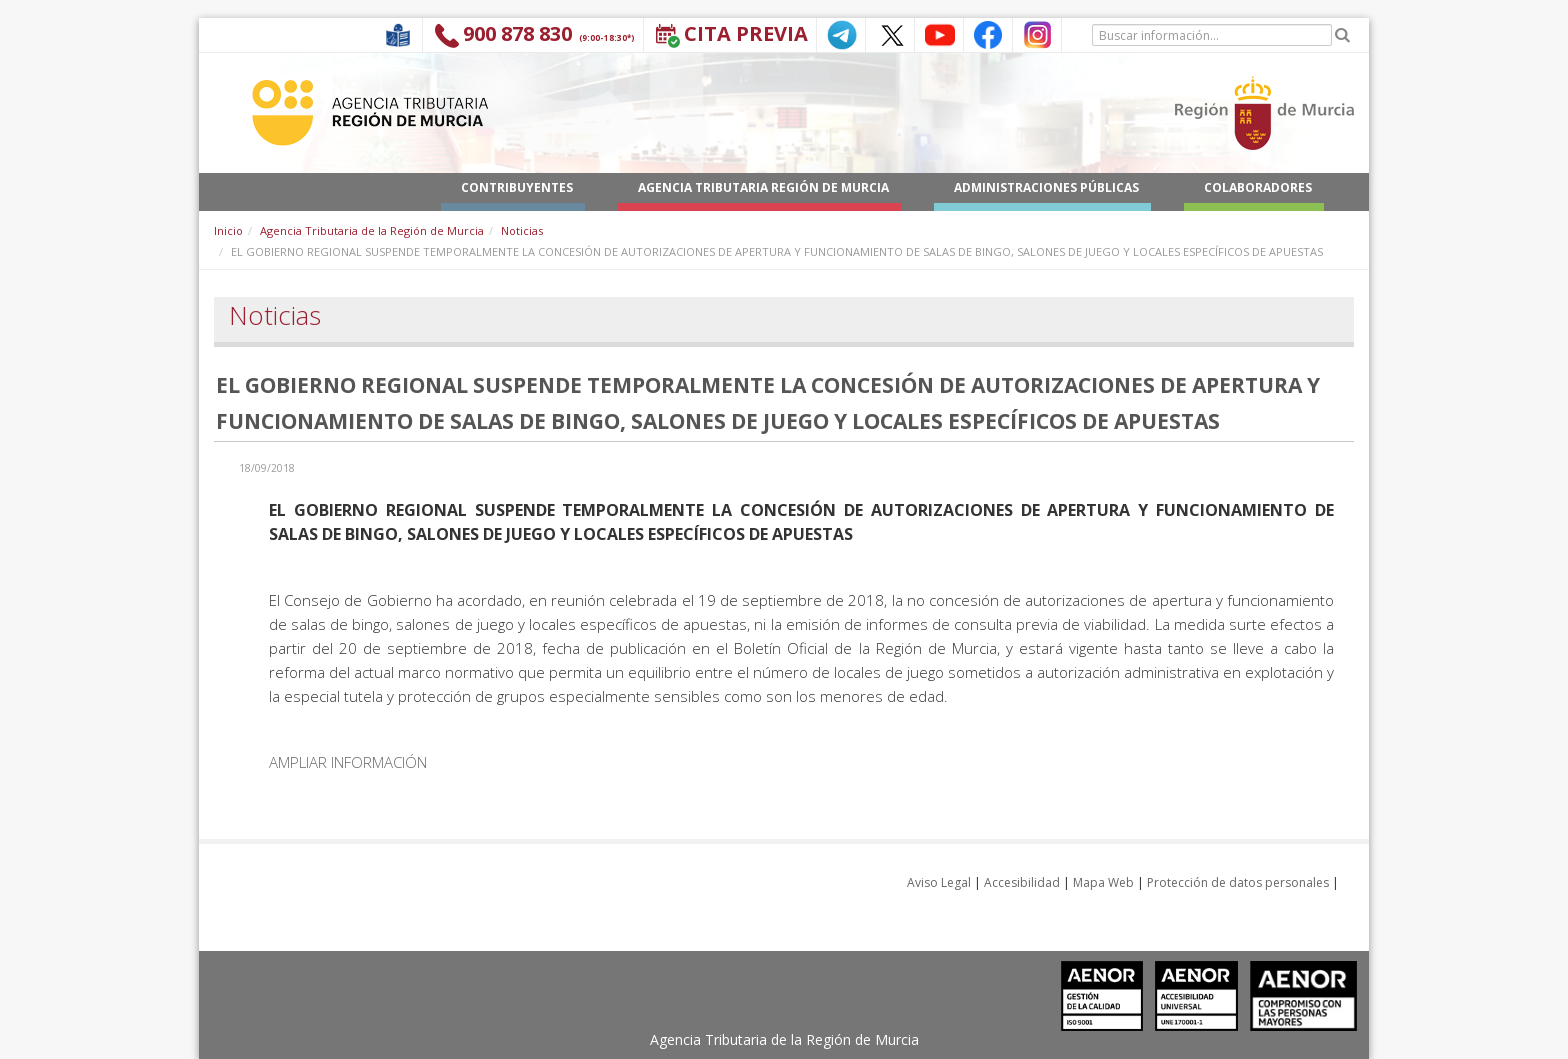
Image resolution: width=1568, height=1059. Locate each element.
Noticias (522, 230)
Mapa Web (1103, 882)
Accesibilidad (1022, 882)
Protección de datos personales (1238, 882)
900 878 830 (517, 33)
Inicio (228, 230)
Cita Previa (746, 33)
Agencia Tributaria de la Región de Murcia (372, 230)
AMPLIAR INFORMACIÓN (348, 762)
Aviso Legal (939, 882)
